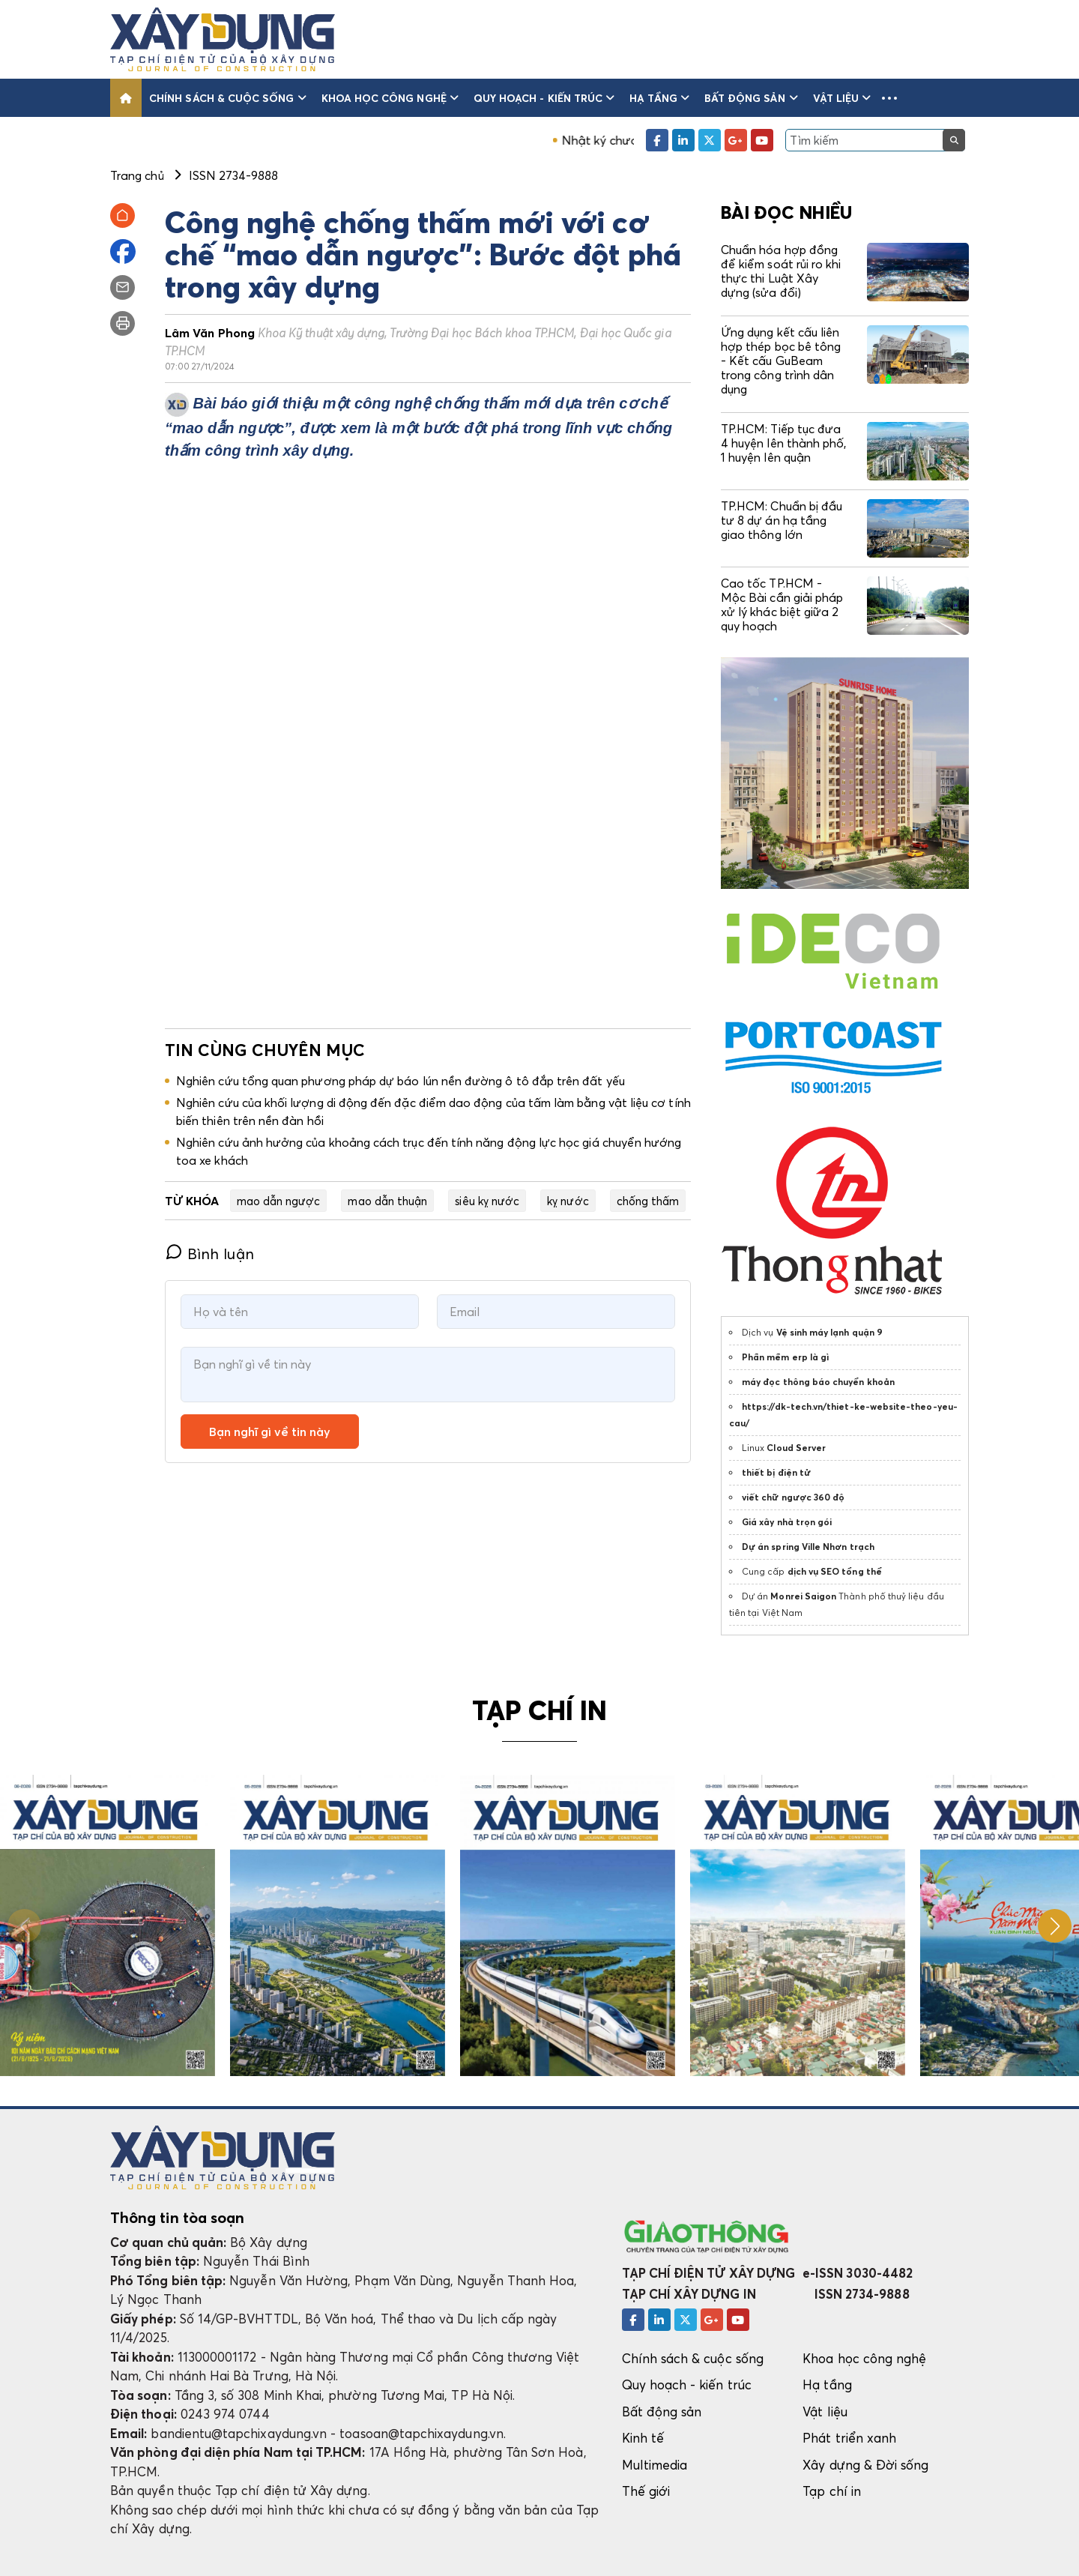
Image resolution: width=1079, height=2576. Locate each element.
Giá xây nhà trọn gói (787, 1521)
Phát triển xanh (849, 2438)
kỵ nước (567, 1200)
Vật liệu (842, 97)
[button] (889, 98)
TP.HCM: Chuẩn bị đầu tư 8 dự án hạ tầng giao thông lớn (781, 520)
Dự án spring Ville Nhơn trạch (808, 1546)
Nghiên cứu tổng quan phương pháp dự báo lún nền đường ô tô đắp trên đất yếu (400, 1080)
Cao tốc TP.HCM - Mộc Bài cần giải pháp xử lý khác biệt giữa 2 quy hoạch (782, 605)
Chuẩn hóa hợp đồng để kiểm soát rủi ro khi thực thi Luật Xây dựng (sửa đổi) (781, 271)
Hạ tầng (659, 97)
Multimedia (655, 2465)
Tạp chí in (832, 2491)
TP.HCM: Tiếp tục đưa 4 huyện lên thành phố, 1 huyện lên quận (783, 443)
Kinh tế (643, 2438)
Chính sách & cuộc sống (227, 97)
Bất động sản (751, 97)
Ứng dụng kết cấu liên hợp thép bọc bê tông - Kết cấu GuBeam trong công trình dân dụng (781, 361)
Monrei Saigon (803, 1596)
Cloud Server (796, 1447)
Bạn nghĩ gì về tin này (269, 1431)
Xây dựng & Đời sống (865, 2465)
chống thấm (648, 1200)
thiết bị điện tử (776, 1472)
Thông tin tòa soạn (177, 2218)
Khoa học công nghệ (390, 97)
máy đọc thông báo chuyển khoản (818, 1381)
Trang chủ (137, 175)
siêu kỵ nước (487, 1200)
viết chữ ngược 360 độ (793, 1497)
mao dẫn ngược (279, 1200)
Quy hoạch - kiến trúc (544, 97)
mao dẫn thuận (387, 1200)
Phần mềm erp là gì (785, 1357)
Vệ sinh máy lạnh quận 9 (829, 1332)
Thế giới (646, 2491)
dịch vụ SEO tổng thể (835, 1571)
